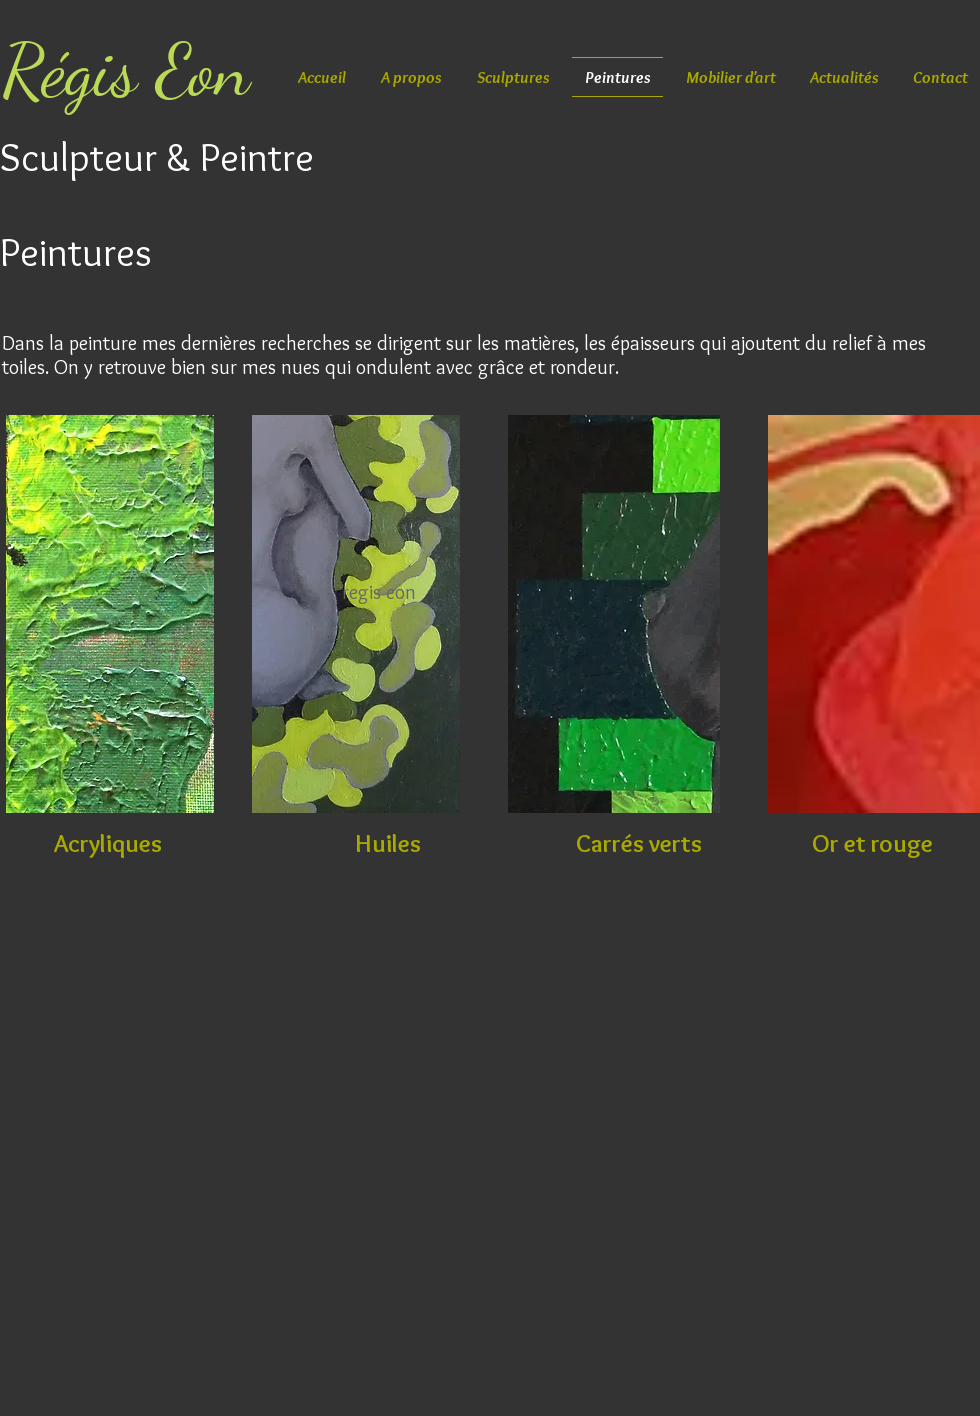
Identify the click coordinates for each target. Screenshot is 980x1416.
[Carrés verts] (639, 843)
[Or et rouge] (872, 843)
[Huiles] (388, 843)
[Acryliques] (108, 843)
